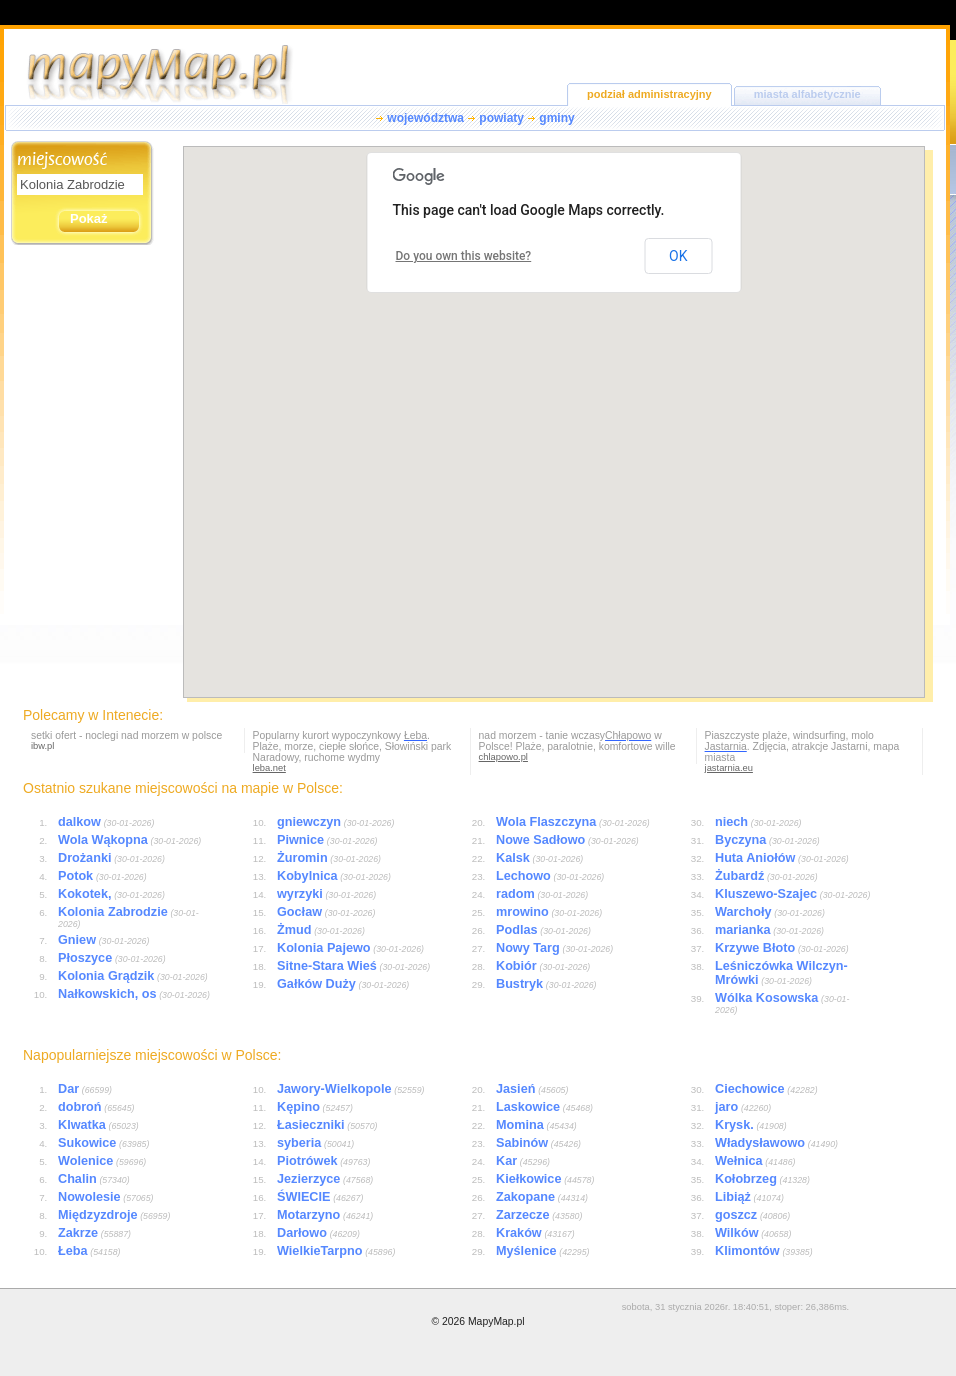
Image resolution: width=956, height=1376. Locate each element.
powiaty (501, 118)
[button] (693, 319)
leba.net (269, 768)
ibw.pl (42, 746)
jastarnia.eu (729, 768)
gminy (556, 118)
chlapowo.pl (503, 757)
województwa (425, 118)
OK (678, 256)
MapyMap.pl (496, 1321)
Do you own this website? (464, 256)
